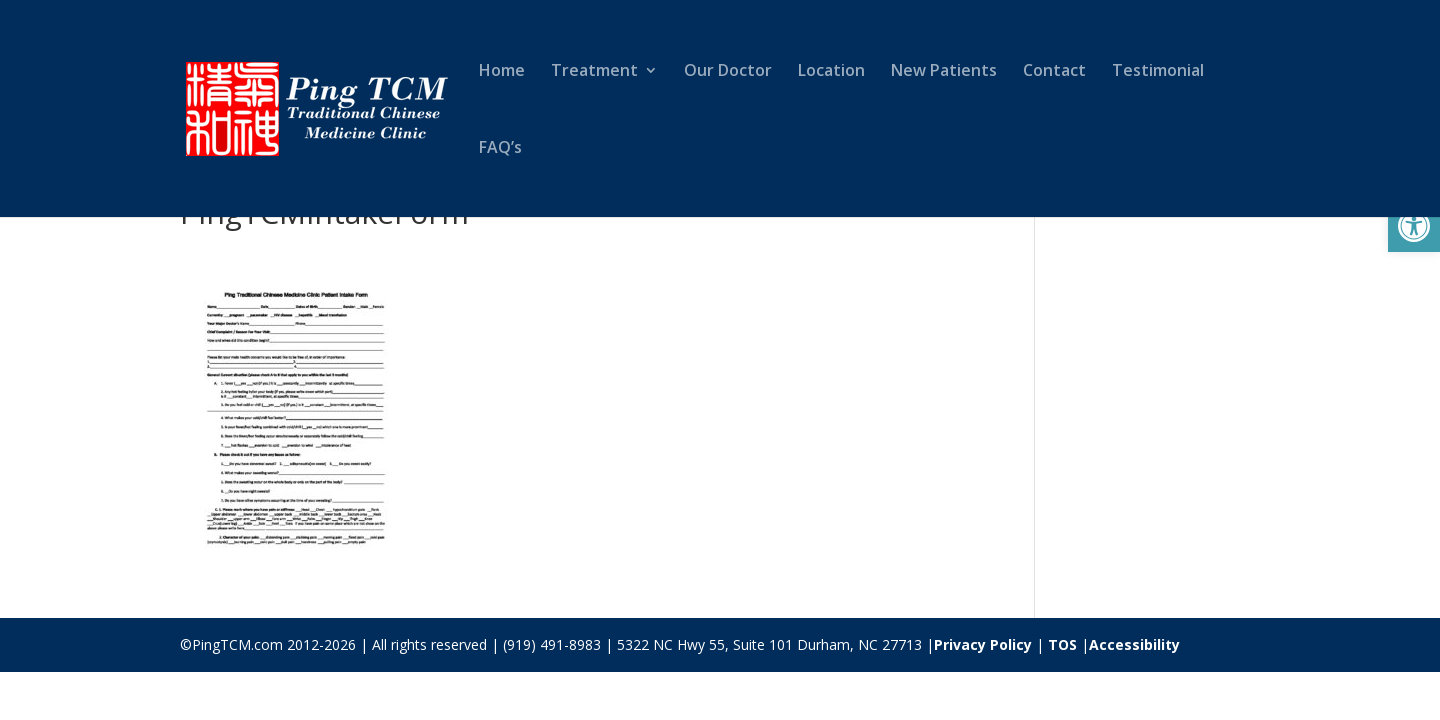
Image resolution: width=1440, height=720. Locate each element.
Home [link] (502, 72)
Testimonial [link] (1158, 72)
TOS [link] (1062, 644)
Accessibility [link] (1134, 644)
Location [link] (831, 72)
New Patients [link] (944, 72)
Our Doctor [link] (728, 72)
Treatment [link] (594, 72)
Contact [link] (1054, 72)
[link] (1414, 226)
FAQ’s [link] (500, 149)
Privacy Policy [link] (983, 644)
